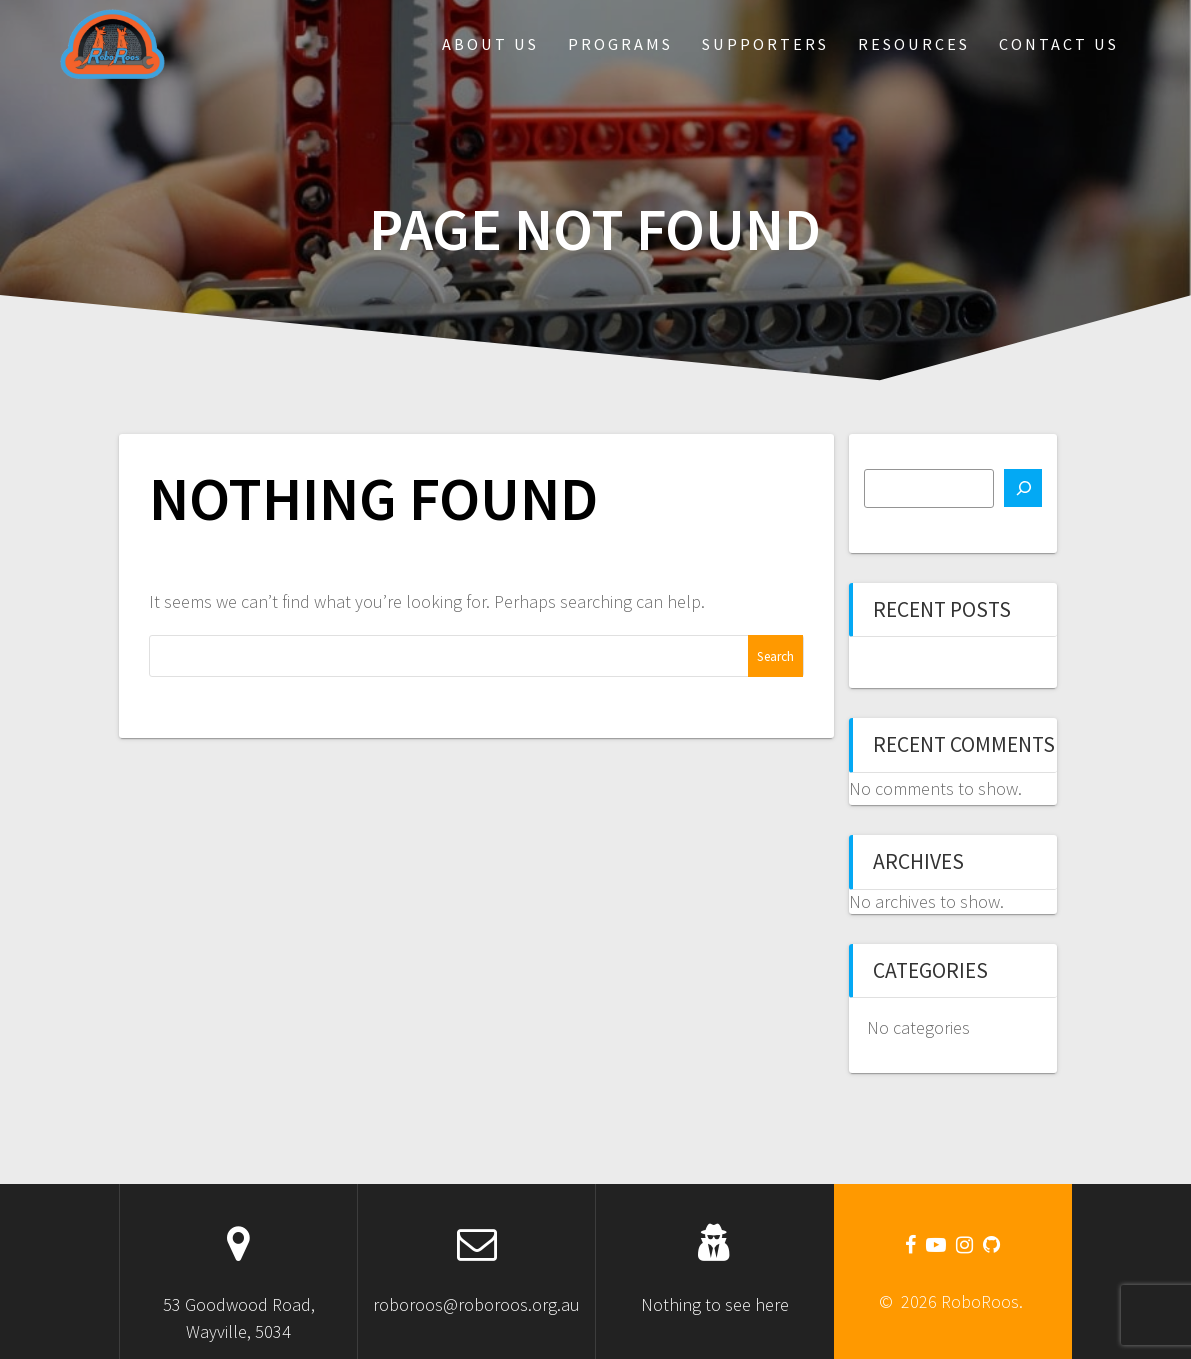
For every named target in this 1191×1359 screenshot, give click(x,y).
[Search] (1023, 488)
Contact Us (1059, 44)
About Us (490, 44)
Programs (620, 44)
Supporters (765, 44)
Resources (914, 44)
